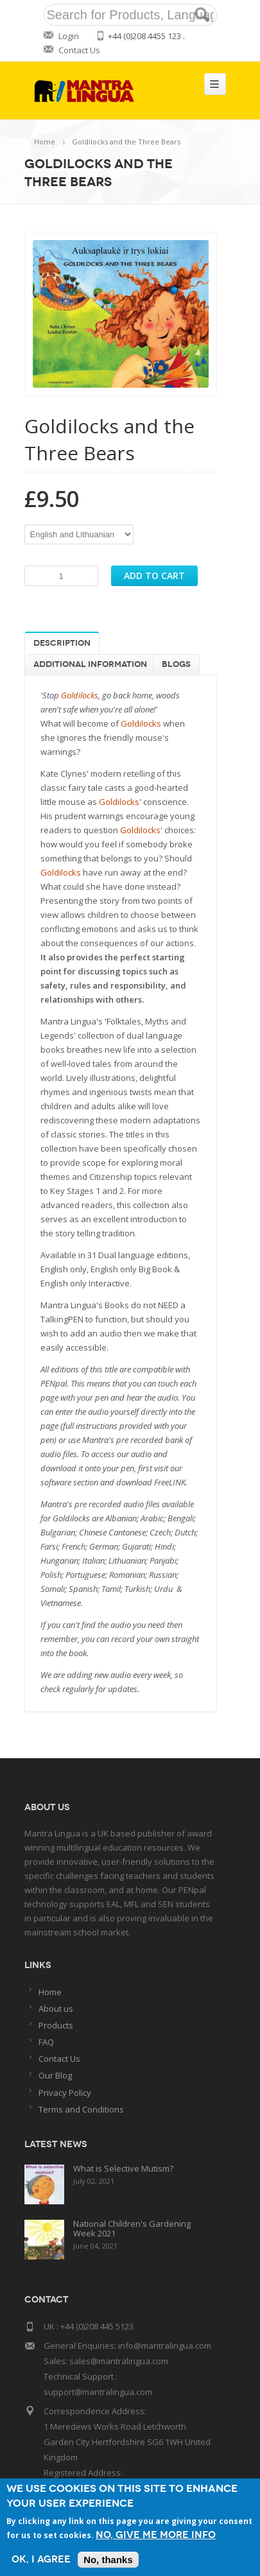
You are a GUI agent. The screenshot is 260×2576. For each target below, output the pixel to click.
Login (68, 36)
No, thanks (108, 2559)
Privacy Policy (65, 2092)
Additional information (90, 664)
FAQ (46, 2042)
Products (56, 2025)
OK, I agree (41, 2559)
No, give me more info (156, 2535)
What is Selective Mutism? (123, 2168)
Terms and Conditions (81, 2109)
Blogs (176, 664)
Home (44, 141)
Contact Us (79, 50)
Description (62, 643)
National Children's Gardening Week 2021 (132, 2228)
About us (56, 2008)
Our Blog (55, 2075)
